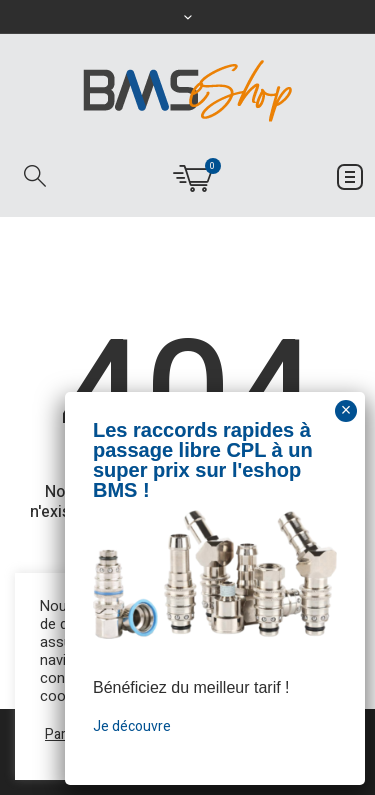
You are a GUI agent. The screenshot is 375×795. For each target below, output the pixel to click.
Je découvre (132, 726)
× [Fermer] (346, 410)
